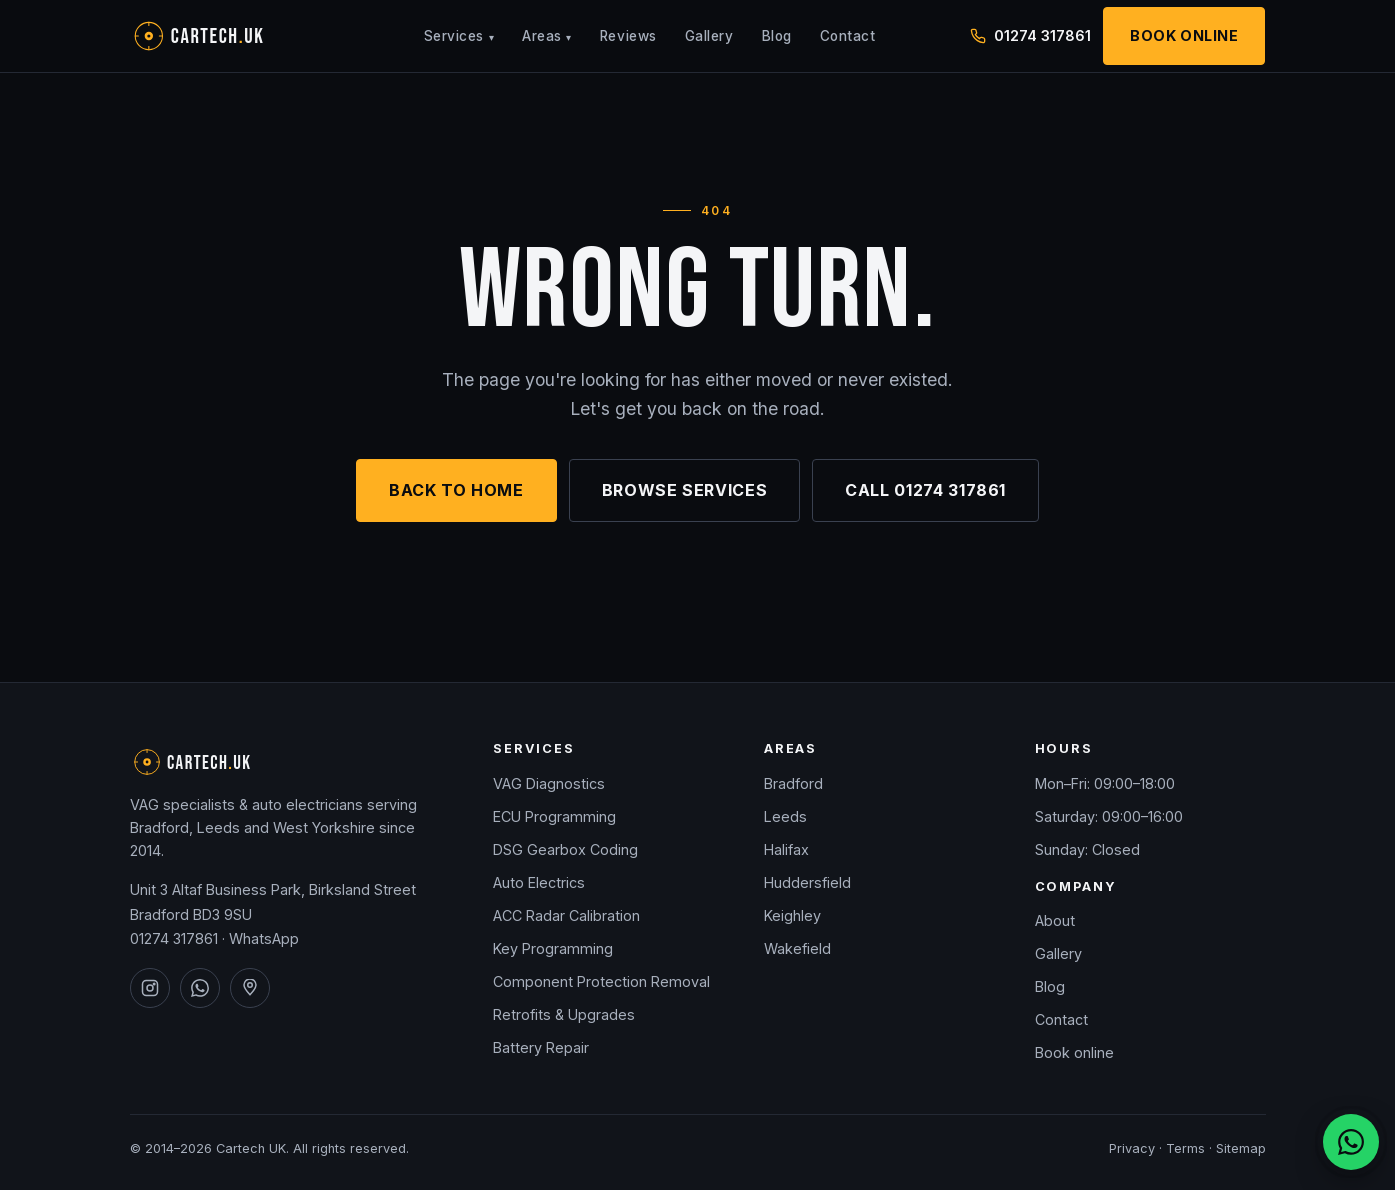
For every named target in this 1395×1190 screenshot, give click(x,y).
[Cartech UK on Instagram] (150, 988)
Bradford (793, 783)
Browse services (685, 490)
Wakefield (797, 948)
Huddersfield (807, 882)
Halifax (786, 849)
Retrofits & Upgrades (564, 1014)
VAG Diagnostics (549, 783)
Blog (777, 36)
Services (459, 36)
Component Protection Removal (601, 981)
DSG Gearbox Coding (565, 849)
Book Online (1184, 35)
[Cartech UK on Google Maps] (250, 988)
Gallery (709, 36)
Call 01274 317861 (925, 490)
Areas (547, 36)
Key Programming (553, 948)
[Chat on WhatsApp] (1351, 1142)
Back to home (456, 490)
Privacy (1132, 1148)
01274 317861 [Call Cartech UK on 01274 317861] (1030, 35)
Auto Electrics (539, 882)
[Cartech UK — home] (230, 36)
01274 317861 (174, 938)
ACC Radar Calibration (566, 915)
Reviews (628, 36)
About (1055, 920)
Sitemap (1241, 1148)
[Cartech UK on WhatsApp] (200, 988)
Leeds (785, 816)
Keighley (792, 915)
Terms (1185, 1148)
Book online (1074, 1052)
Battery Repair (541, 1047)
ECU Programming (554, 816)
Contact (848, 36)
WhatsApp (264, 938)
